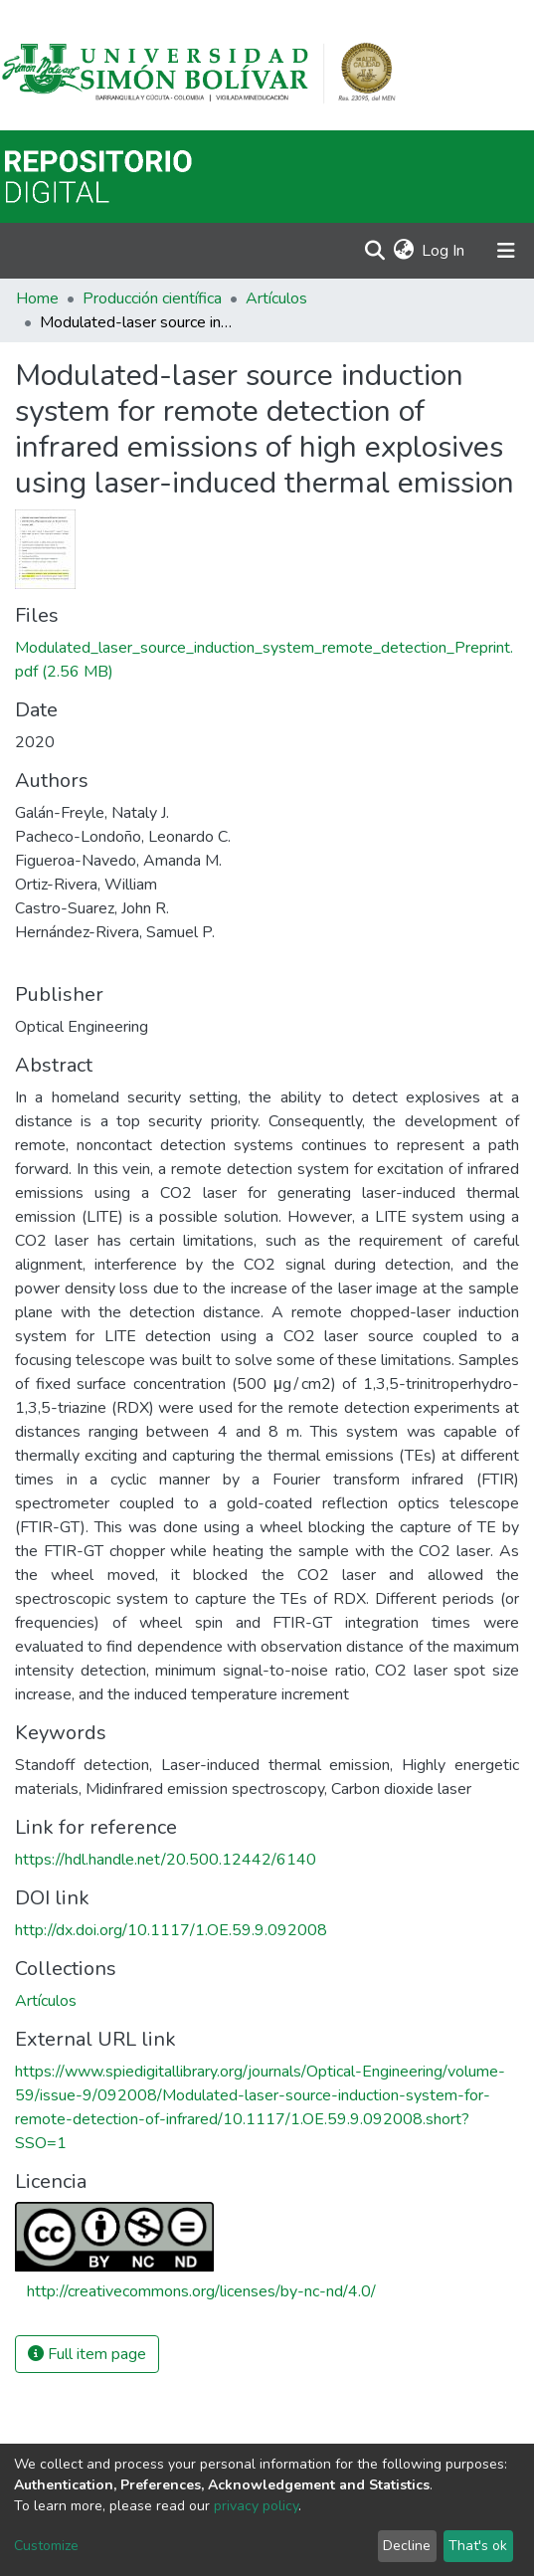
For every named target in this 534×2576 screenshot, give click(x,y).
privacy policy (256, 2505)
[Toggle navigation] (506, 251)
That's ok (477, 2545)
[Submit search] (374, 251)
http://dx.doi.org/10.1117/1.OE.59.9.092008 (171, 1930)
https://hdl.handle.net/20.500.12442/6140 (165, 1860)
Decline (407, 2545)
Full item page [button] (87, 2354)
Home (37, 298)
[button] (403, 251)
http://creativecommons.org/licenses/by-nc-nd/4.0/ (201, 2291)
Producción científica (152, 298)
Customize (46, 2545)
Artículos (276, 298)
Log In (444, 251)
